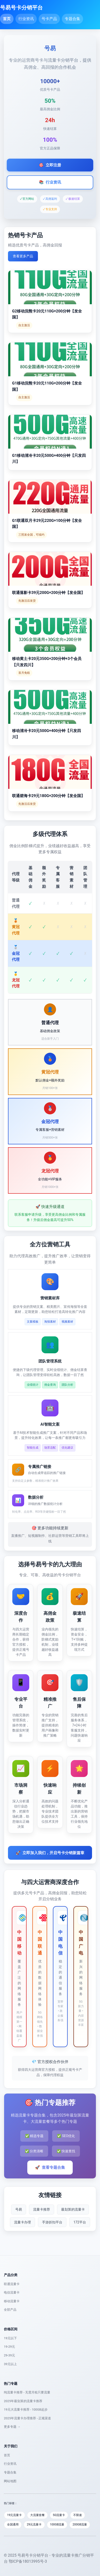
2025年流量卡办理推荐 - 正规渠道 (27, 2418)
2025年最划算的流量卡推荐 (23, 2401)
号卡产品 (49, 18)
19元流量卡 (14, 2515)
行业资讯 (26, 18)
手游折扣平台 (52, 2222)
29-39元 (9, 2355)
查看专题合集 (50, 2167)
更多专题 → (12, 2426)
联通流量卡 (12, 2284)
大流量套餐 (37, 2515)
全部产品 (10, 2309)
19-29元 (9, 2346)
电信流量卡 (12, 2292)
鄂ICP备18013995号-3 (28, 2561)
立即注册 (50, 165)
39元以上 (10, 2364)
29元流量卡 (34, 2524)
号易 (18, 2209)
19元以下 (10, 2338)
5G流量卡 (59, 2515)
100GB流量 (57, 2524)
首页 (7, 18)
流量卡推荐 (41, 2209)
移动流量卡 (12, 2301)
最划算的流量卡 (73, 2209)
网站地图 (10, 2481)
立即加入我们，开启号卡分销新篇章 (50, 1853)
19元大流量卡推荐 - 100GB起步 (26, 2409)
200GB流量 (79, 2524)
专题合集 (72, 18)
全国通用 (13, 2524)
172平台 (79, 2222)
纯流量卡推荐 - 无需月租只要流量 (27, 2392)
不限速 (77, 2515)
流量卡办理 (22, 2222)
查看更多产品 (23, 256)
